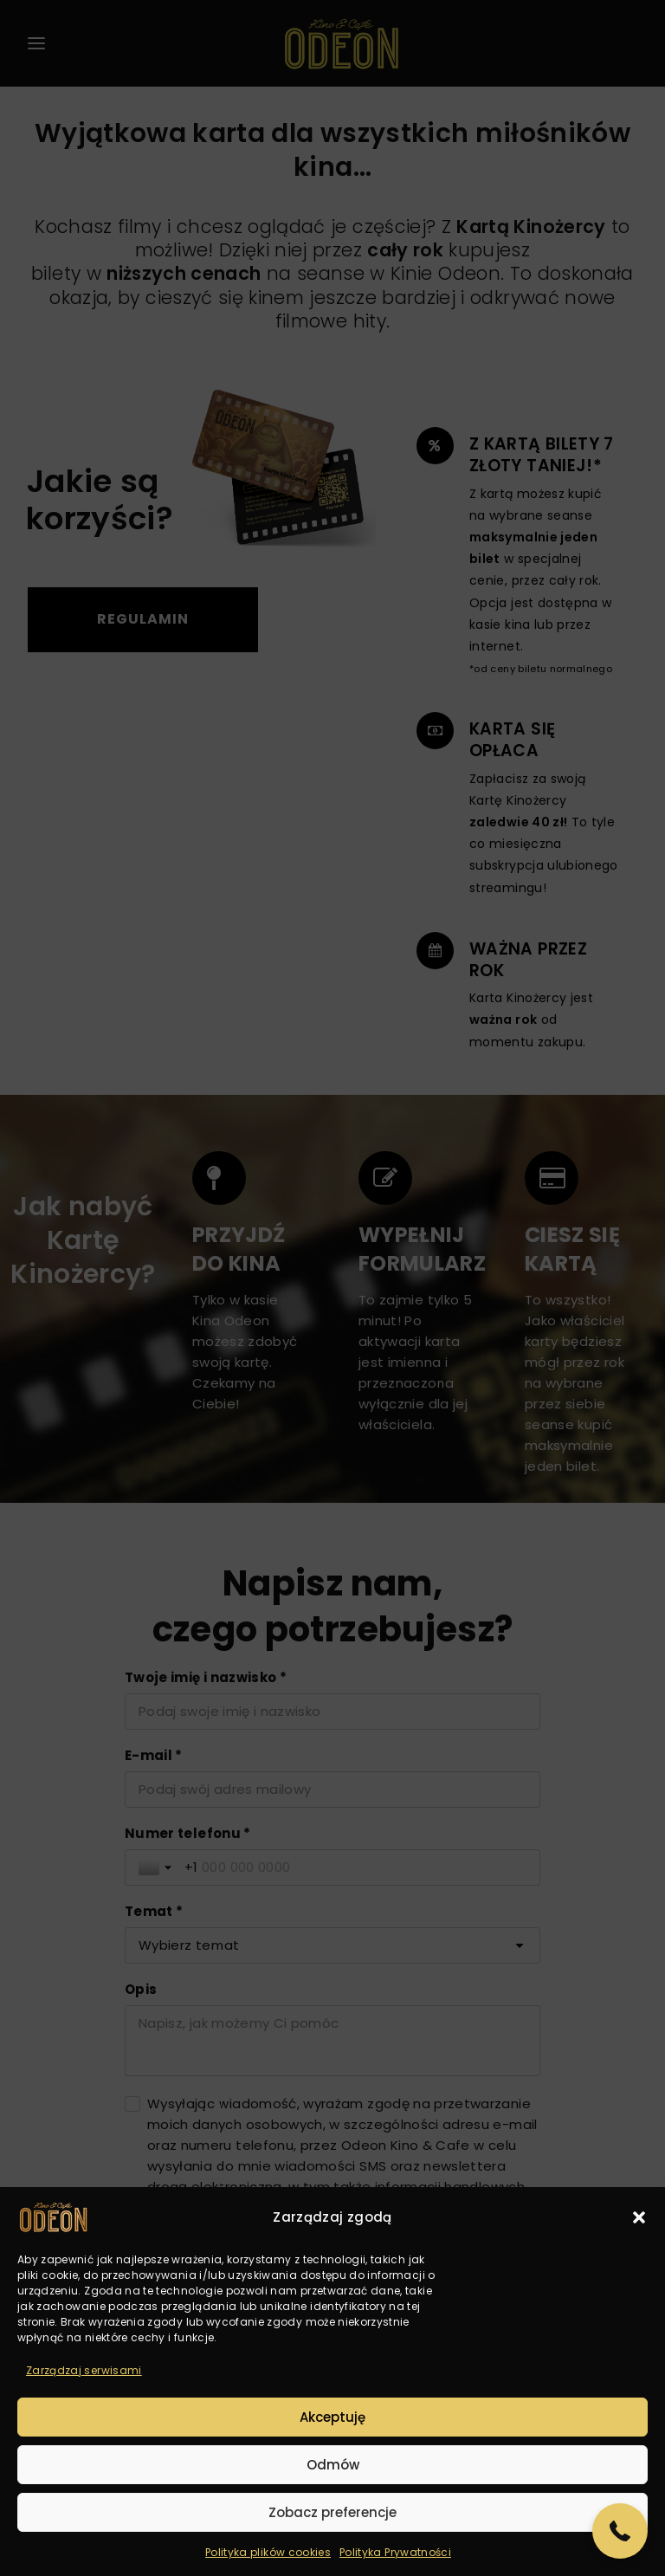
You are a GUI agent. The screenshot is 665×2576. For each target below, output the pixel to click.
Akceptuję (332, 2417)
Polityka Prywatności (395, 2552)
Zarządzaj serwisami (84, 2370)
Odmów (333, 2465)
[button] (639, 2217)
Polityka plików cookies (268, 2552)
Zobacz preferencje (332, 2512)
